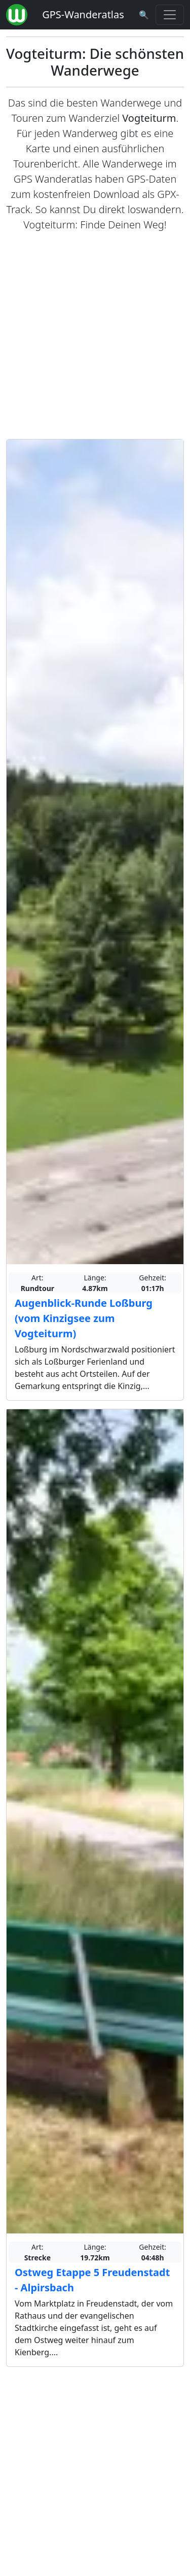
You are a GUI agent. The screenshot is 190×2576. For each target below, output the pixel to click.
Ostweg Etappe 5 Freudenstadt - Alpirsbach (92, 2279)
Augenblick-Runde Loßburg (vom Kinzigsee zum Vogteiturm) (84, 1318)
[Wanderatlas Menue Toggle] (170, 15)
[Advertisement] (95, 336)
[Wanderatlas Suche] (144, 15)
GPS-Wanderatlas (83, 14)
